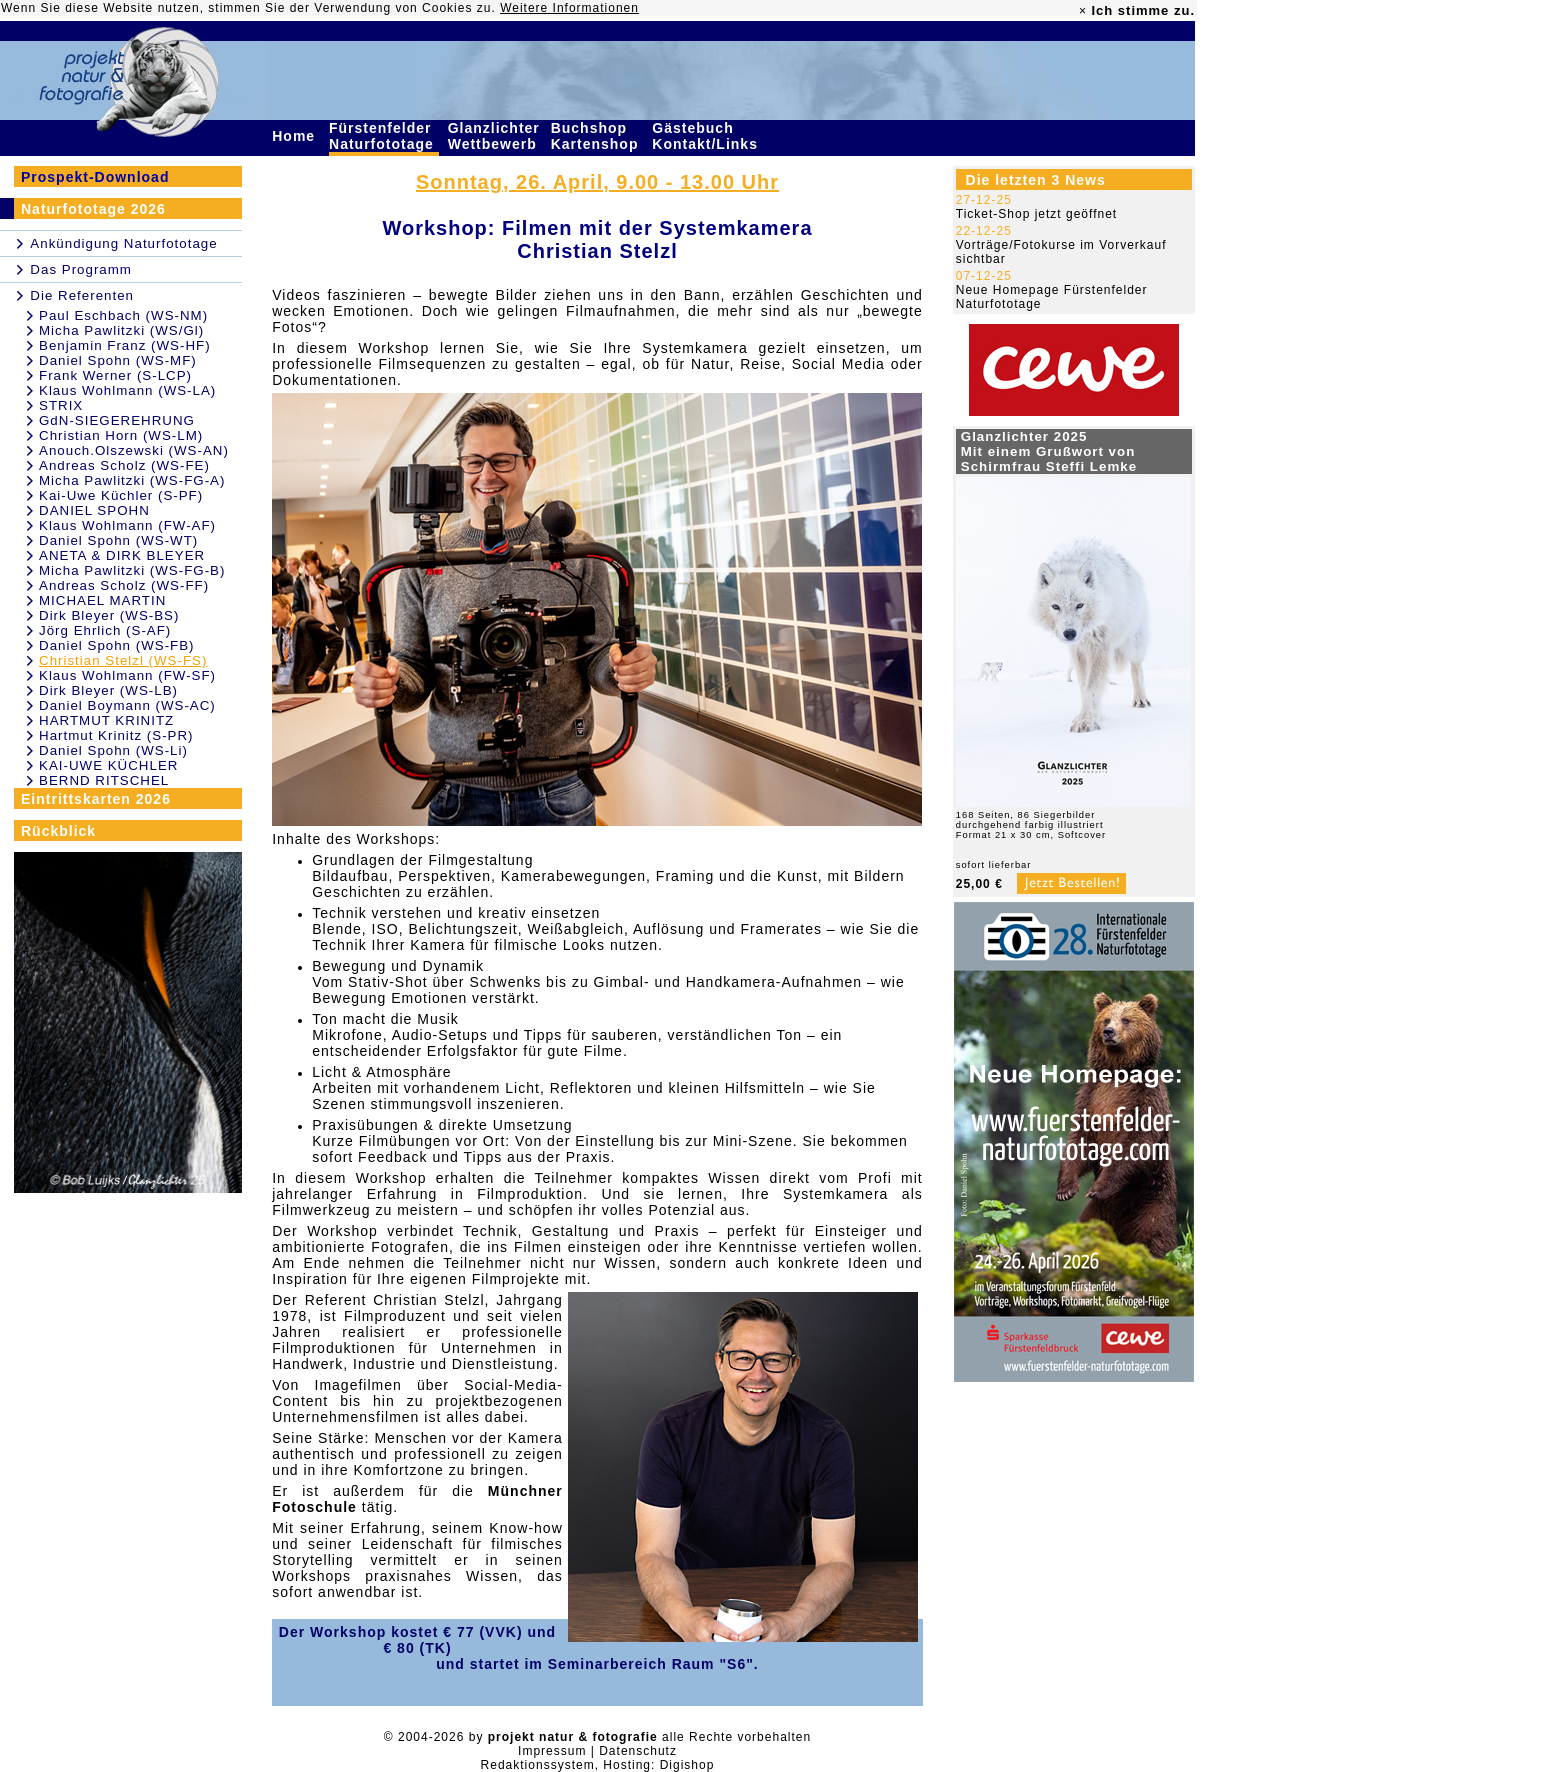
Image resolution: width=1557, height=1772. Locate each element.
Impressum (552, 1751)
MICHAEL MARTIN (102, 600)
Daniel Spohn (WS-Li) (113, 750)
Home (296, 136)
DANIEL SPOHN (94, 510)
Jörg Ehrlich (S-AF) (105, 630)
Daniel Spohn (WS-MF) (118, 360)
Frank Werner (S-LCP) (115, 375)
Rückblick (58, 831)
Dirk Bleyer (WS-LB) (108, 690)
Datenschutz (638, 1751)
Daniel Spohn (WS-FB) (117, 645)
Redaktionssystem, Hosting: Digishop (598, 1765)
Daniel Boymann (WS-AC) (127, 705)
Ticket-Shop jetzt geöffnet (1036, 214)
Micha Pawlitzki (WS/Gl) (121, 330)
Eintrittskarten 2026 (96, 799)
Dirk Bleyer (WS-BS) (109, 615)
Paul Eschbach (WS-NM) (123, 315)
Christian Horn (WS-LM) (121, 435)
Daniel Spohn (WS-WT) (118, 540)
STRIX (61, 405)
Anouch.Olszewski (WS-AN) (134, 450)
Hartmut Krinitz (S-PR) (116, 735)
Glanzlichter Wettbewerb (495, 136)
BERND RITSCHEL (104, 780)
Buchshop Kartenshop (597, 136)
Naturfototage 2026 (93, 209)
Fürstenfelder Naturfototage (384, 136)
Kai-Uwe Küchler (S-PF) (121, 495)
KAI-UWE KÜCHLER (108, 765)
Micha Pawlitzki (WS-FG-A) (132, 480)
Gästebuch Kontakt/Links (707, 136)
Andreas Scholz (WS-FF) (124, 585)
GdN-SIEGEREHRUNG (117, 420)
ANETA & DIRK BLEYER (122, 555)
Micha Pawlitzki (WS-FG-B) (132, 570)
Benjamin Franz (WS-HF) (125, 345)
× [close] (1083, 11)
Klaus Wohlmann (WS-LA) (127, 390)
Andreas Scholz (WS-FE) (124, 465)
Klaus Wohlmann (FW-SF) (127, 675)
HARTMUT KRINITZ (106, 720)
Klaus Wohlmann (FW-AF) (127, 525)
